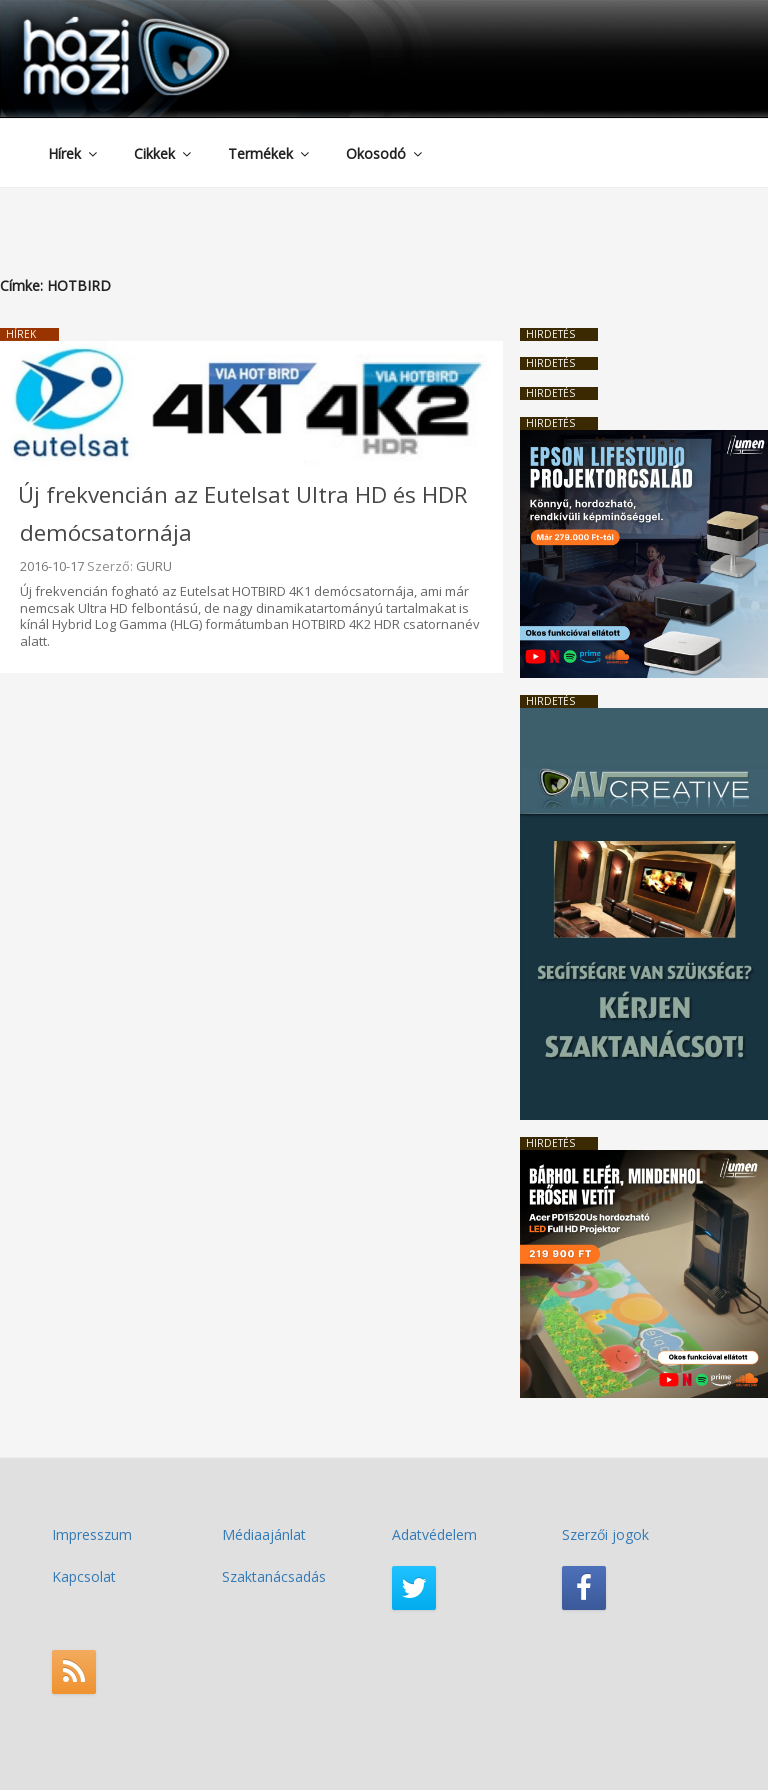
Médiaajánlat (264, 1534)
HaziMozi (98, 23)
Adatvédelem (434, 1534)
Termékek (270, 153)
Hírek (74, 153)
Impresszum (92, 1534)
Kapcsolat (84, 1576)
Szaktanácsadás (274, 1576)
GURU (154, 566)
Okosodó (385, 153)
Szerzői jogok (605, 1534)
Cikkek (164, 153)
